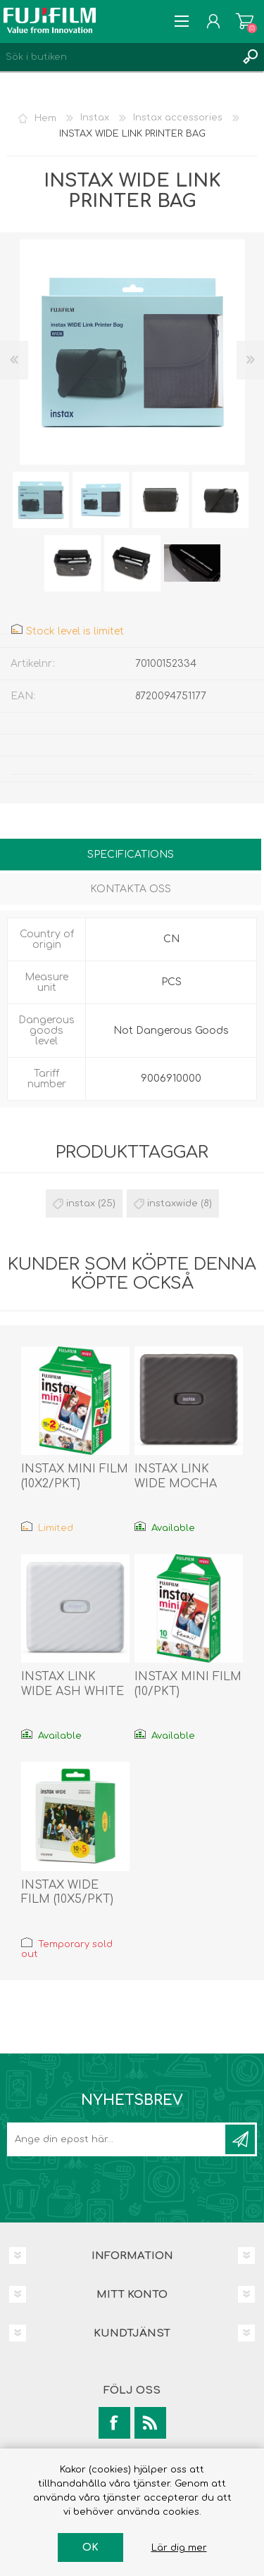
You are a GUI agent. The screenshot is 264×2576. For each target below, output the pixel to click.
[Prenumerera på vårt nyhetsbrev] (117, 2139)
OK (90, 2547)
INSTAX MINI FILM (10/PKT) (187, 1684)
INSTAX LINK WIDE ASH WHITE (72, 1684)
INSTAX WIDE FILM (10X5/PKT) (67, 1892)
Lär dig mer (179, 2548)
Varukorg (244, 21)
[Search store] (118, 57)
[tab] (130, 856)
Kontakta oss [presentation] (130, 889)
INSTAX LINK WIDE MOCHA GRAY (175, 1484)
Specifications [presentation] (130, 854)
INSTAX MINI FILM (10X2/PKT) (74, 1476)
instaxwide (172, 1203)
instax (80, 1203)
